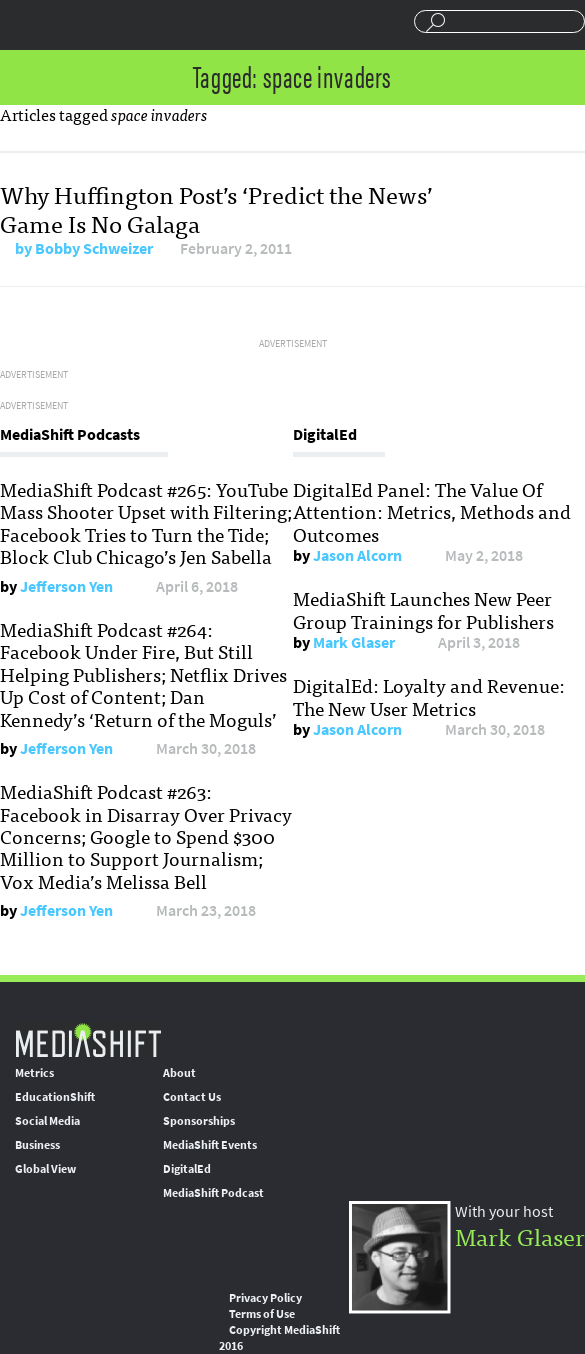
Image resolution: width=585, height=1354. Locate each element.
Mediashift (117, 25)
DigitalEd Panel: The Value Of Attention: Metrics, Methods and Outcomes (432, 511)
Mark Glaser (354, 642)
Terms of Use (262, 1314)
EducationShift (55, 1097)
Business (37, 1145)
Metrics (34, 1073)
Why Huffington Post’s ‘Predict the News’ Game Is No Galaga (216, 208)
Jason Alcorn (357, 555)
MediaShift (88, 1039)
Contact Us (192, 1097)
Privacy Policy (265, 1298)
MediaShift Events (210, 1145)
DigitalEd (187, 1169)
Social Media (47, 1121)
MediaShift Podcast (213, 1193)
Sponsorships (199, 1121)
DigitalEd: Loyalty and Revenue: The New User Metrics (429, 696)
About (179, 1073)
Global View (45, 1169)
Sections (23, 23)
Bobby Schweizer (94, 248)
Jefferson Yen (66, 586)
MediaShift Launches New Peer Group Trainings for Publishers (423, 609)
